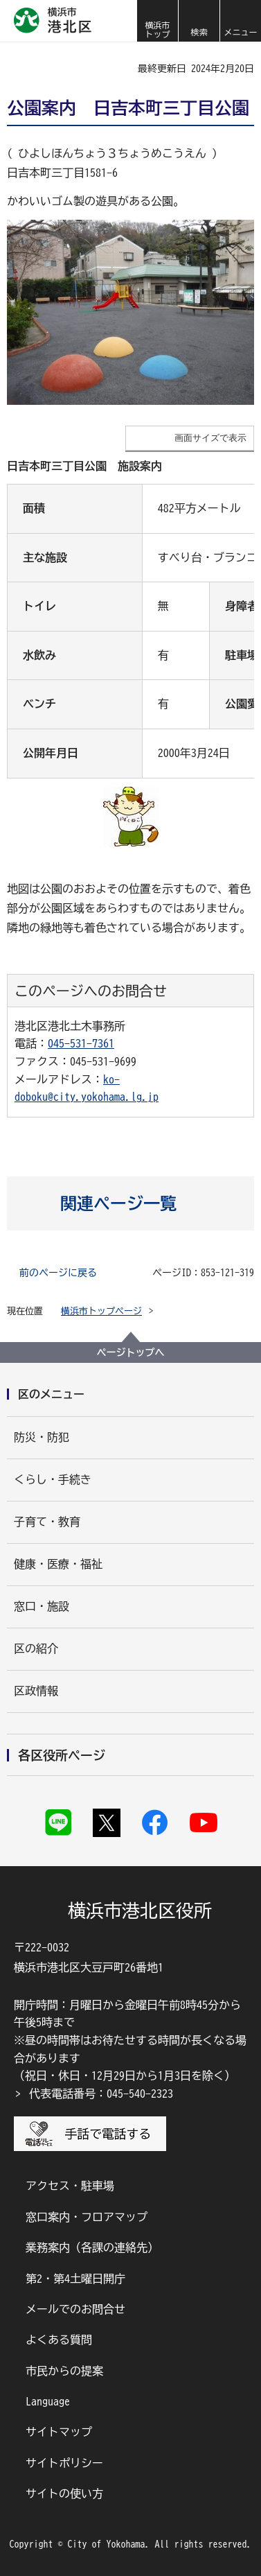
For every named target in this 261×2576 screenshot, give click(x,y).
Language (48, 2401)
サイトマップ (59, 2431)
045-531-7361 (81, 1043)
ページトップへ (131, 1352)
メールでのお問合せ (75, 2309)
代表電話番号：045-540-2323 (101, 2093)
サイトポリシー (64, 2463)
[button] (198, 21)
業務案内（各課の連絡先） (92, 2247)
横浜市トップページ (101, 1311)
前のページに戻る (58, 1273)
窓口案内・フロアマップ (86, 2216)
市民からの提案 (64, 2370)
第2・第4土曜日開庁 (75, 2278)
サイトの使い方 (64, 2493)
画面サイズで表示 (210, 438)
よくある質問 (59, 2339)
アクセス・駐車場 (70, 2185)
